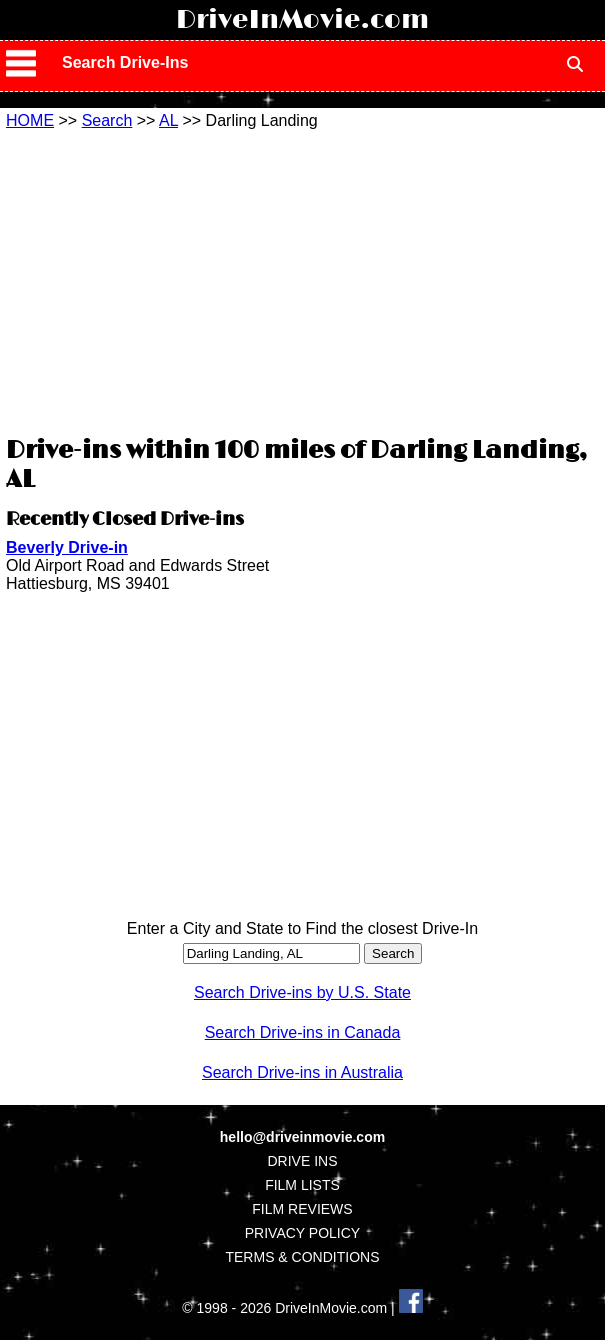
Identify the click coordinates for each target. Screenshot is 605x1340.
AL (168, 120)
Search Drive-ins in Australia (302, 1072)
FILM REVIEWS (302, 1209)
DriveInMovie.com (302, 20)
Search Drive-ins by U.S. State (302, 992)
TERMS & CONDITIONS (302, 1257)
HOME (30, 120)
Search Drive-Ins (125, 62)
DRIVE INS (302, 1161)
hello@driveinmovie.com (302, 1137)
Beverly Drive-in (67, 547)
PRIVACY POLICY (302, 1233)
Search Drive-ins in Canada (303, 1032)
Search (107, 120)
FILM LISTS (302, 1185)
